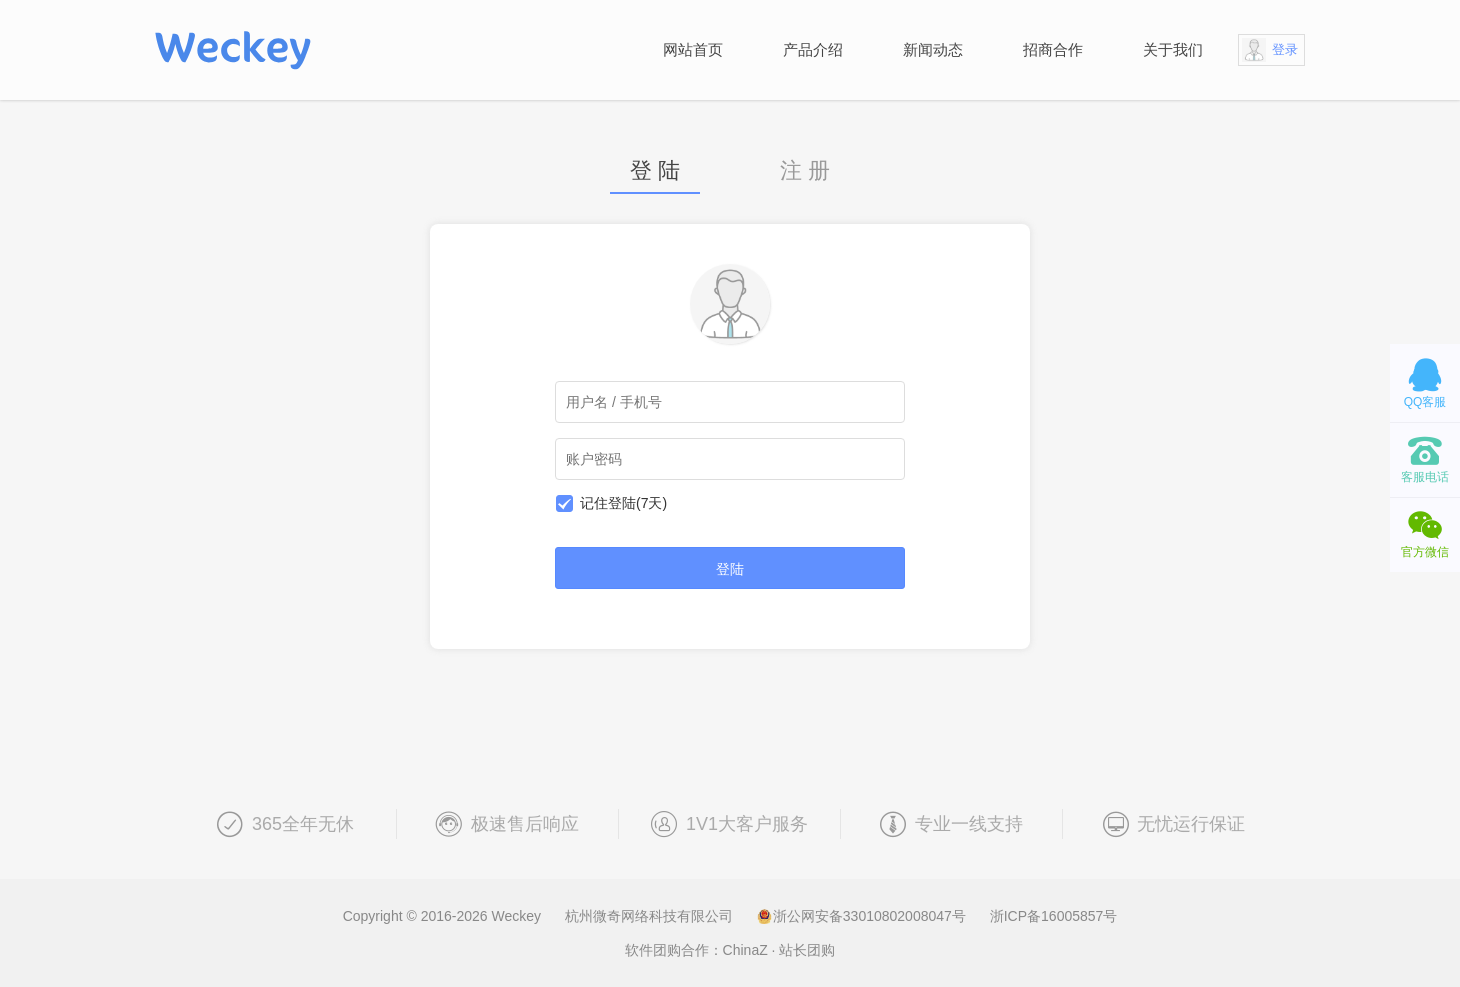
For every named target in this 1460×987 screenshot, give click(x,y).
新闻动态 (933, 49)
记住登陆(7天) (623, 503)
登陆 (730, 569)
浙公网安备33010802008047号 (863, 916)
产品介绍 (813, 49)
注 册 (805, 171)
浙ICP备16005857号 (1054, 916)
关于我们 (1173, 49)
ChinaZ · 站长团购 (779, 950)
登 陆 (655, 171)
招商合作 (1053, 49)
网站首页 (693, 49)
